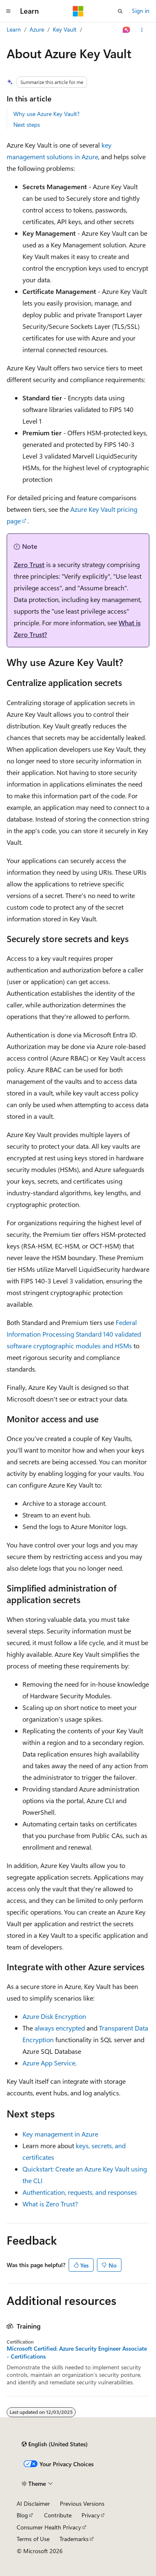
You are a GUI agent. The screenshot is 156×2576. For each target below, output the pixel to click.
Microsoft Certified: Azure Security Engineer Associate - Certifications (77, 2352)
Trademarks (74, 2539)
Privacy (91, 2515)
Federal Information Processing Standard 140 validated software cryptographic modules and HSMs (74, 1334)
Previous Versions (82, 2503)
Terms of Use (33, 2539)
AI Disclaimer (33, 2503)
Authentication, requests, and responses (79, 2192)
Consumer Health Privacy (49, 2527)
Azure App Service (48, 2062)
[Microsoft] (78, 11)
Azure (37, 29)
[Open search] (120, 11)
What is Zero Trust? (50, 2203)
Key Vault (65, 29)
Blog (22, 2515)
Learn (14, 29)
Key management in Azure (60, 2133)
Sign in (140, 11)
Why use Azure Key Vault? (46, 114)
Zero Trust (29, 564)
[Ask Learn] (127, 30)
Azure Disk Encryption (54, 2016)
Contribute (58, 2515)
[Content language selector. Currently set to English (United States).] (55, 2444)
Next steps (26, 124)
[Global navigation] (8, 11)
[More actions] (142, 30)
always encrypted (60, 2027)
